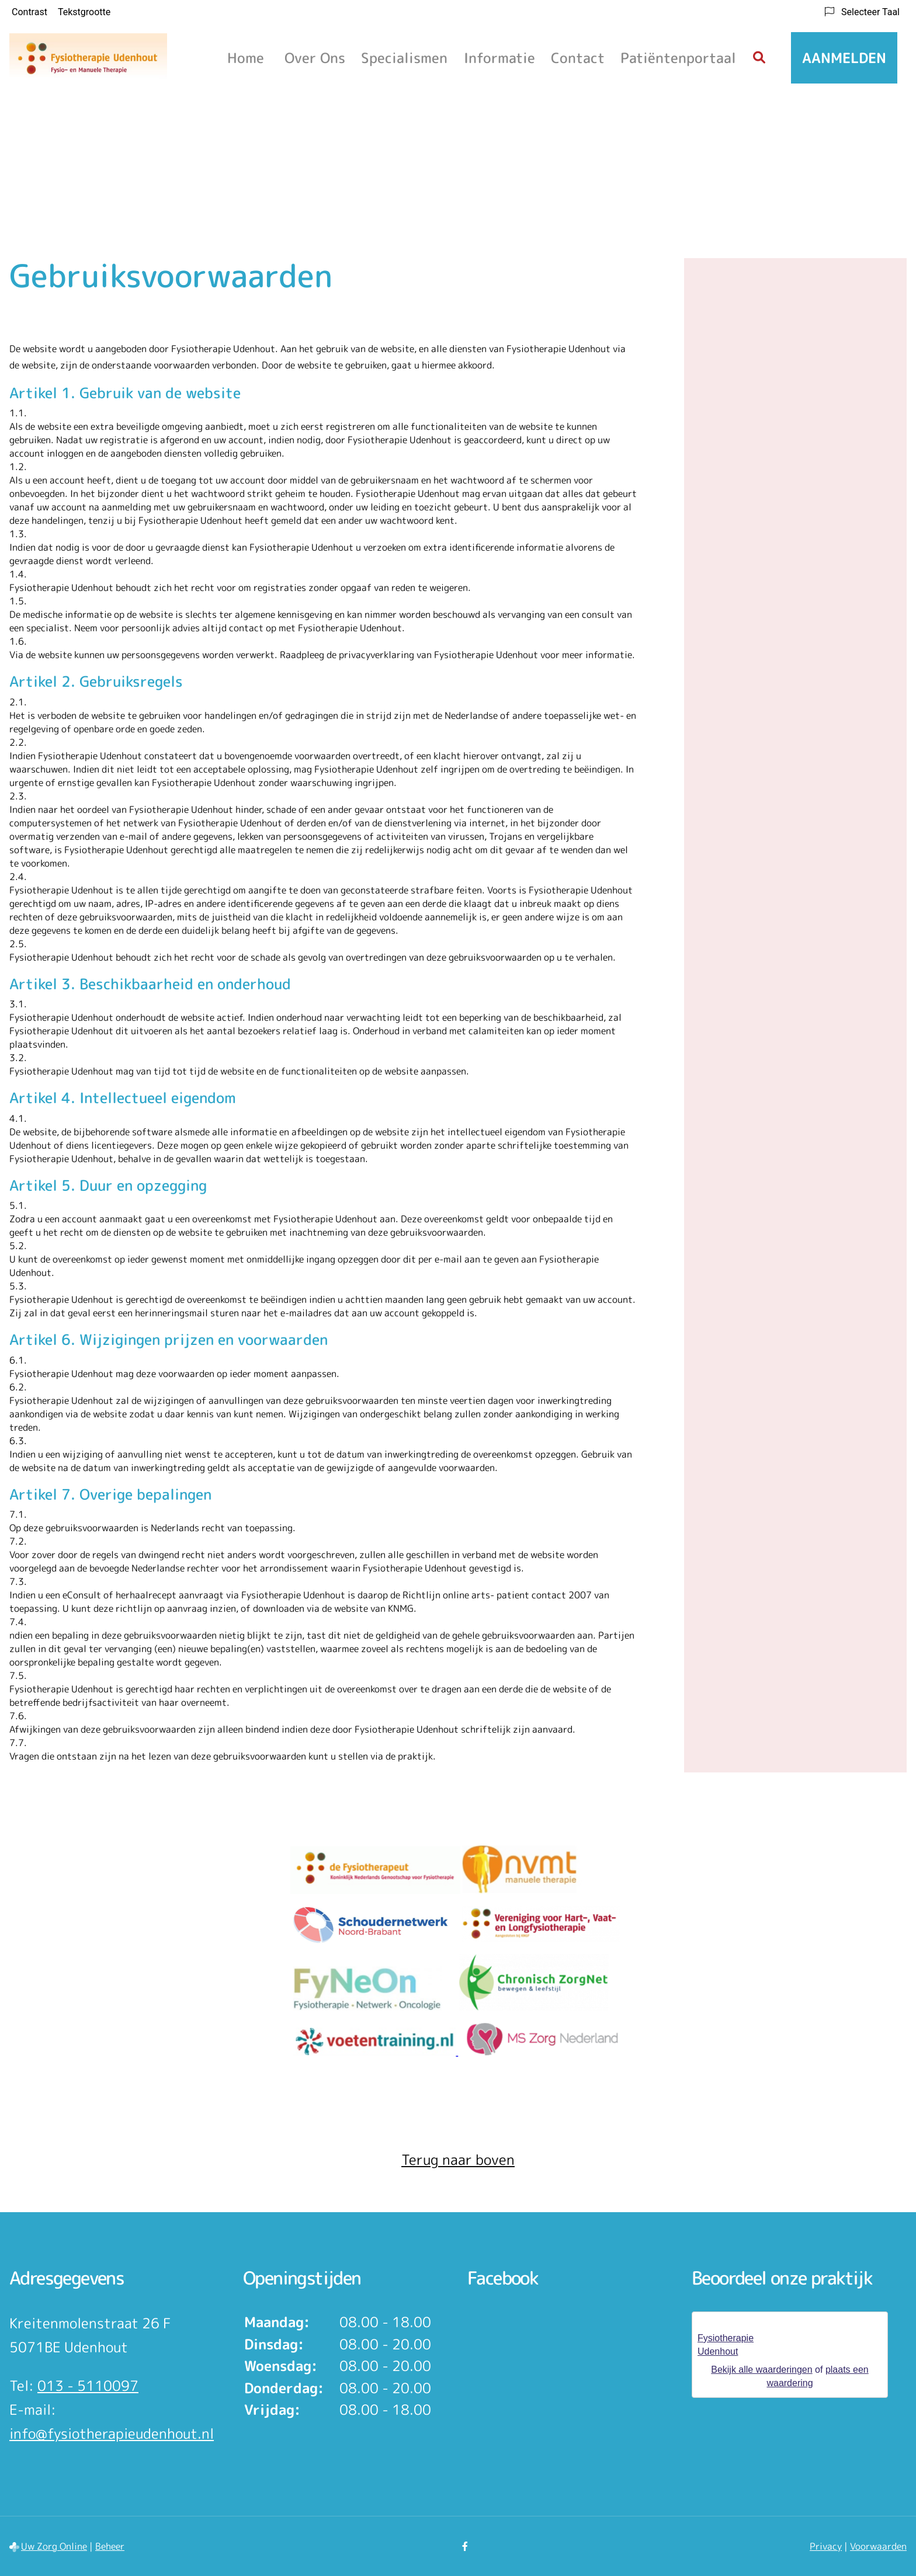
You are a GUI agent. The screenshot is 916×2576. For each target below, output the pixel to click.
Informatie (499, 58)
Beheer (109, 2546)
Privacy (826, 2546)
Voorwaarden (878, 2546)
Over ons (314, 58)
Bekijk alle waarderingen (761, 2370)
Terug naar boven (458, 2160)
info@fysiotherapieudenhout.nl (111, 2433)
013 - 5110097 (87, 2386)
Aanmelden (844, 58)
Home (245, 58)
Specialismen (404, 58)
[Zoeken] (759, 58)
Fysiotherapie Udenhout (726, 2344)
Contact (578, 58)
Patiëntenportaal (678, 58)
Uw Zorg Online (54, 2546)
